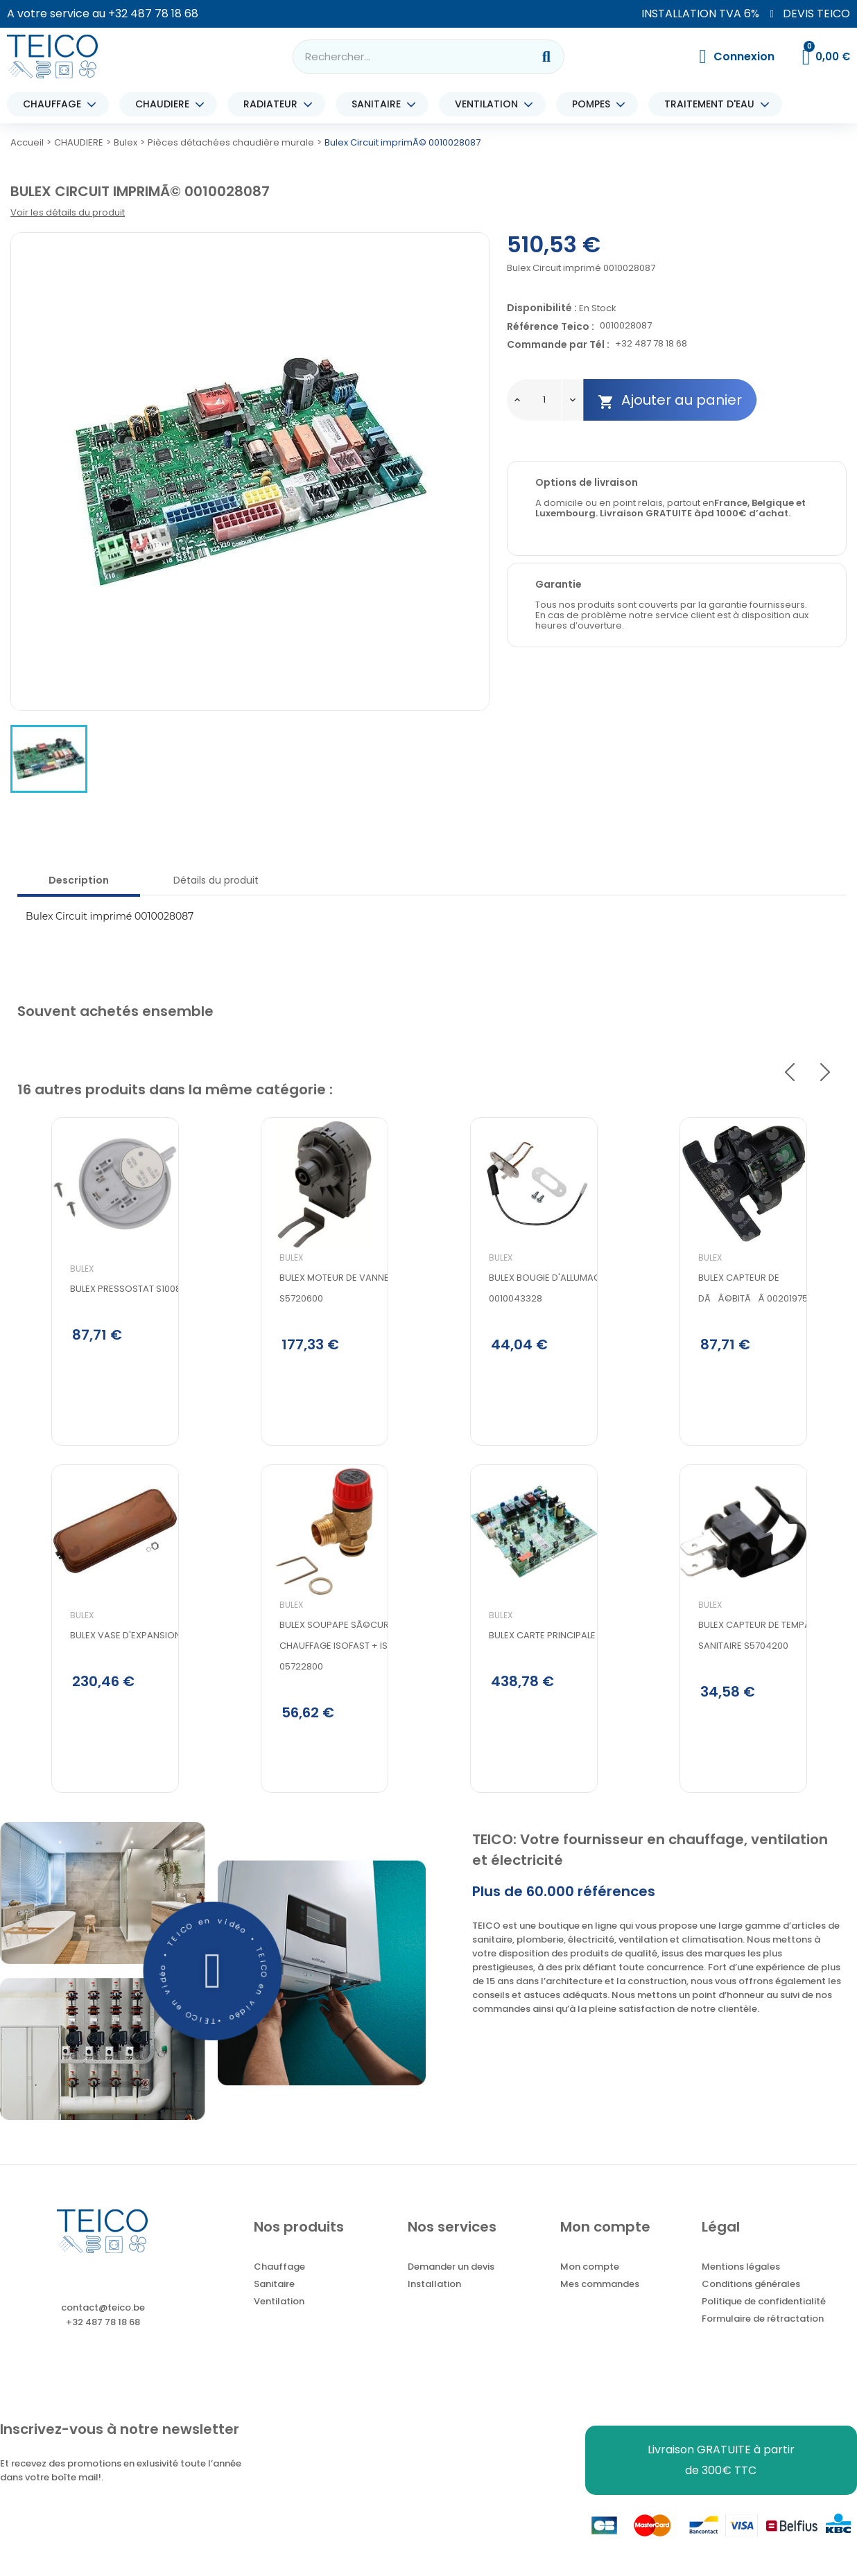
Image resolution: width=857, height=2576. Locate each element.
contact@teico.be (103, 2326)
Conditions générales (751, 2303)
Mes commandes (599, 2303)
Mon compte (589, 2286)
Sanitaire (274, 2303)
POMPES (594, 104)
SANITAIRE (380, 104)
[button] (213, 1990)
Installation (434, 2303)
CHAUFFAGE (55, 104)
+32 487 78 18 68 (153, 13)
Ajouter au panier (670, 400)
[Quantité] (544, 400)
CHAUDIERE (165, 104)
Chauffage (279, 2286)
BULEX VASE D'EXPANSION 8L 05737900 (119, 1692)
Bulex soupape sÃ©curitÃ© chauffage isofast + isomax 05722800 (313, 1702)
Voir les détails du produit (67, 212)
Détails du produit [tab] (216, 880)
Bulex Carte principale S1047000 (530, 1692)
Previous (790, 1072)
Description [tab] (79, 880)
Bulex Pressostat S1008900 (100, 1335)
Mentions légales (741, 2286)
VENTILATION (490, 104)
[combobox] (403, 56)
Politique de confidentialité (764, 2320)
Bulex (48, 1316)
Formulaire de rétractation (763, 2338)
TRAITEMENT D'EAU (712, 104)
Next (825, 1072)
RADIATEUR (273, 104)
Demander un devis (451, 2286)
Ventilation (279, 2320)
